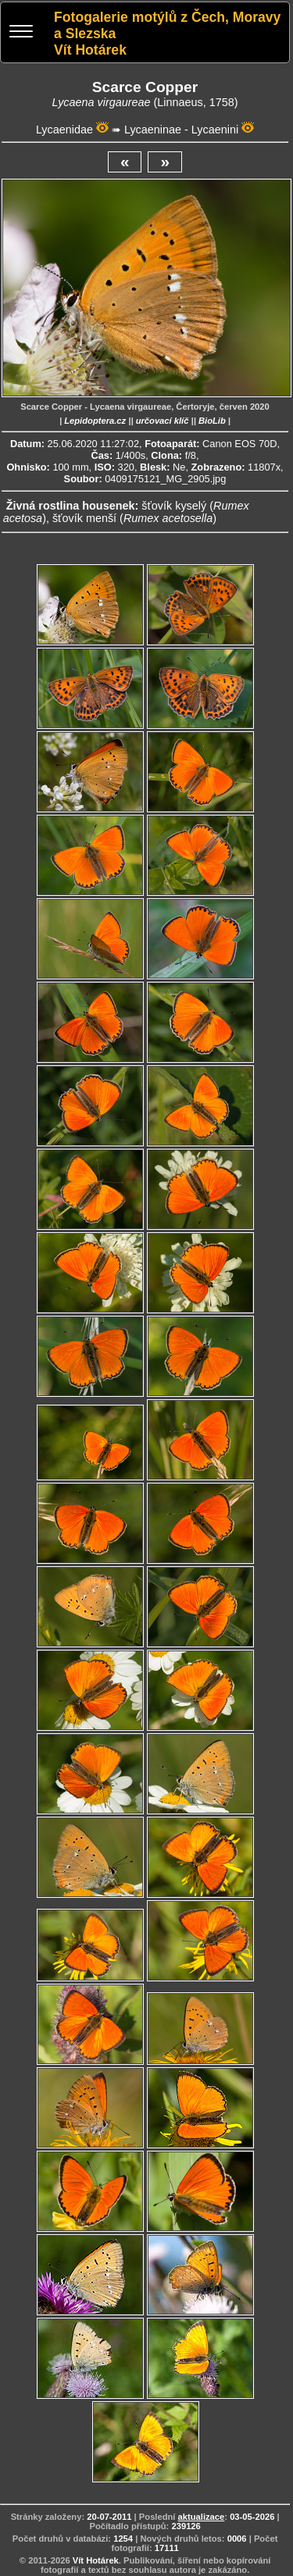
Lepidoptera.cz (95, 420)
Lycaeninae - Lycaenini (181, 129)
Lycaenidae (64, 129)
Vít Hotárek (96, 2560)
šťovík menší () (134, 518)
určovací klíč (162, 420)
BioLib (212, 420)
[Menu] (21, 33)
